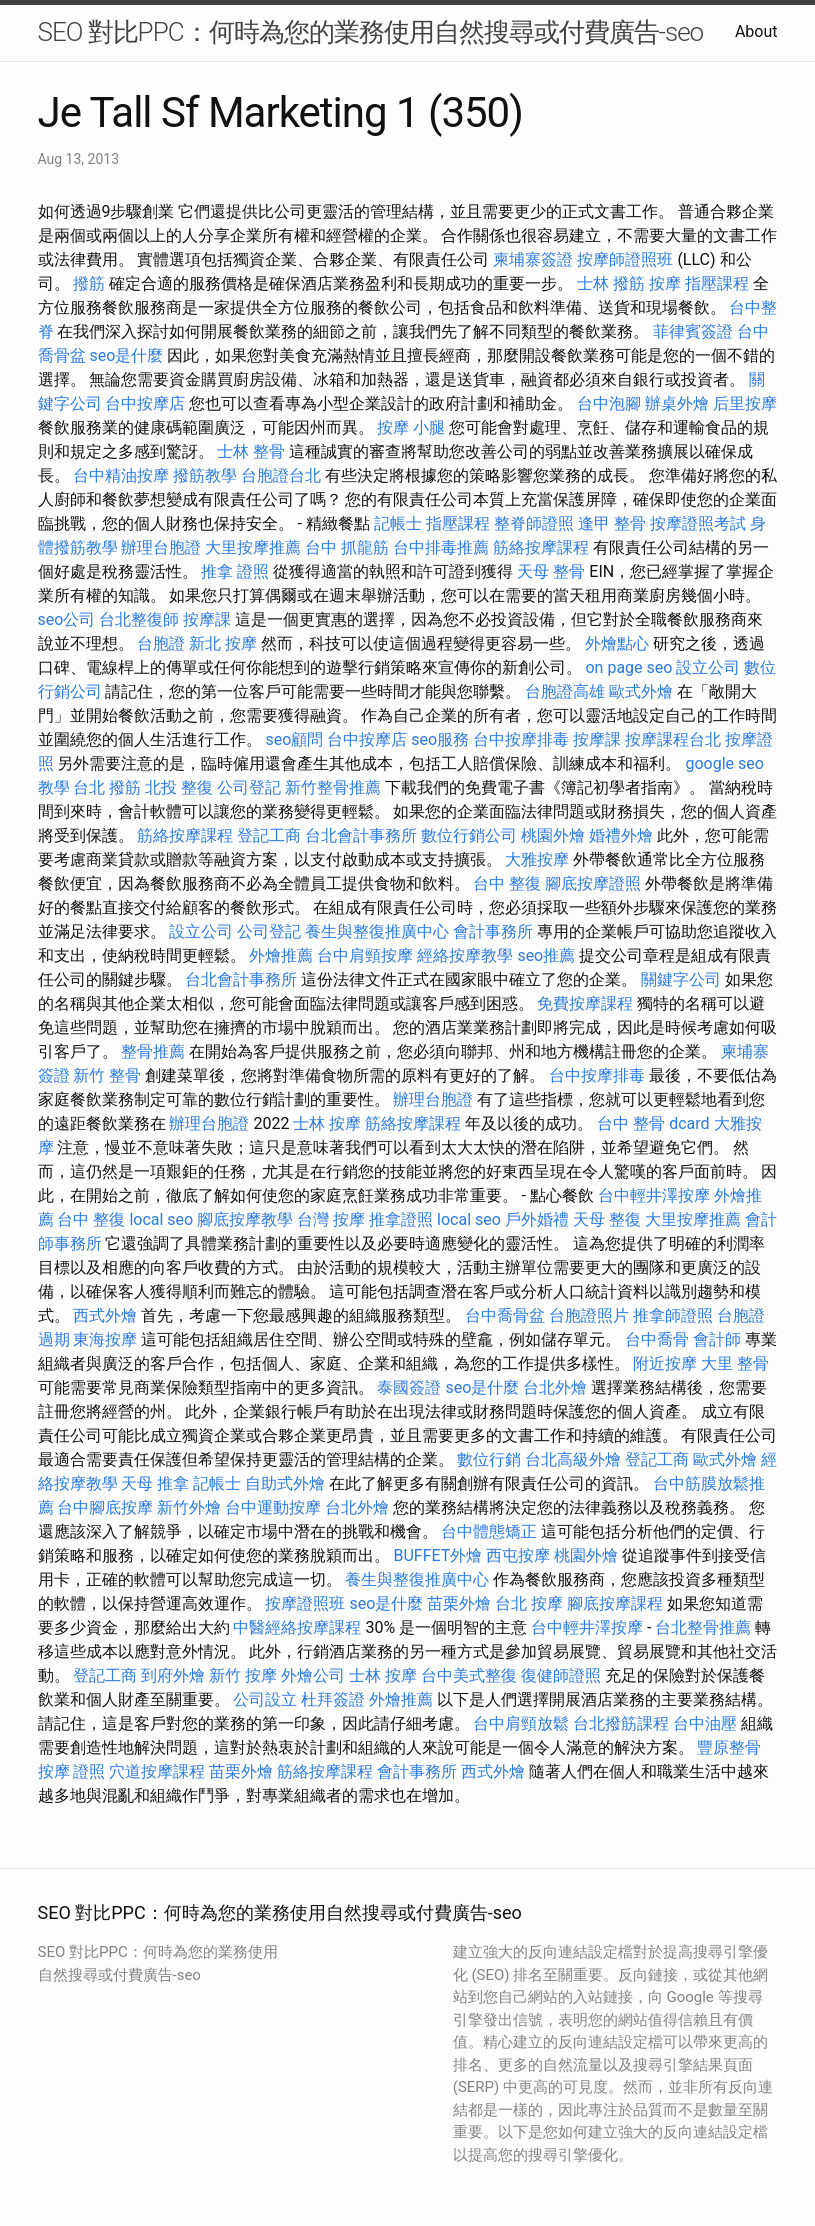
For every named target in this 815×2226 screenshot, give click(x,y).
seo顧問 (294, 739)
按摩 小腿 (411, 427)
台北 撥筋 (107, 787)
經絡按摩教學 (465, 955)
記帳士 (398, 523)
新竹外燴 (189, 1507)
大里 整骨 (735, 1363)
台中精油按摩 (121, 475)
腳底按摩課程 (615, 1603)
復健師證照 (561, 1675)
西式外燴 (105, 1315)
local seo (161, 1219)
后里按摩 (745, 403)
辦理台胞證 (161, 547)
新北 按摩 (223, 643)
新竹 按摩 (243, 1675)
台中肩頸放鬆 (521, 1723)
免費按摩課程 (585, 1003)
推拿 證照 (235, 571)
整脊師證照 (534, 523)
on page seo (628, 667)
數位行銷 (489, 1459)
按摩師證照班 (625, 259)
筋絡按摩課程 (541, 547)
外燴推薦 (281, 955)
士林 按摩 (327, 1123)
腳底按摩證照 (593, 883)
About (756, 31)
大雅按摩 (537, 859)
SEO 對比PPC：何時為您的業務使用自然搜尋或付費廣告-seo (371, 32)
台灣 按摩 (331, 1219)
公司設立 (265, 1699)
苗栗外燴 (459, 1603)
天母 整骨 (551, 571)
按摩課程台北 (673, 739)
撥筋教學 (205, 475)
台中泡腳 (609, 403)
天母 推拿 (155, 1483)
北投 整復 (179, 787)
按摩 (665, 283)
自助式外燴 (285, 1483)
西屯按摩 (518, 1555)
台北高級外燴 (573, 1459)
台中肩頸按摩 (365, 955)
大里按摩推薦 (253, 547)
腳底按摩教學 (245, 1219)
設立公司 (708, 667)
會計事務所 (493, 931)
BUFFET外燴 (437, 1555)
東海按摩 (105, 1339)
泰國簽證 (409, 1387)
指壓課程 (717, 283)
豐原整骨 (729, 1747)
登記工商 (269, 835)
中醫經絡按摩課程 (297, 1627)
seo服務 (440, 739)
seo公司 (67, 619)
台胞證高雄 (565, 691)
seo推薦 (546, 955)
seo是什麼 (126, 355)
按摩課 (207, 619)
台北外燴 (555, 1387)
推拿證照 (401, 1219)
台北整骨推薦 (703, 1627)
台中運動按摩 (273, 1507)
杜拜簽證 (333, 1699)
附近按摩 (665, 1363)
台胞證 (161, 643)
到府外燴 (173, 1675)
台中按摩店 (145, 403)
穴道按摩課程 (157, 1771)
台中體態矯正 (489, 1531)
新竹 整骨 (107, 1075)
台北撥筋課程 (621, 1723)
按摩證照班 (305, 1603)
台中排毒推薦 (441, 547)
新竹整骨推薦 (333, 787)
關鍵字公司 (681, 979)
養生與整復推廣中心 (377, 931)
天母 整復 (607, 1219)
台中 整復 (507, 883)
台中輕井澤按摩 (654, 1195)
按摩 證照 (72, 1771)
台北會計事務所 (361, 835)
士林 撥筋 (611, 283)
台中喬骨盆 (505, 1315)
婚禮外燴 (621, 835)
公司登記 (249, 787)
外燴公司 (313, 1675)
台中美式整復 (469, 1675)
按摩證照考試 (698, 523)
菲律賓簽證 (693, 331)
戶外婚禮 (537, 1219)
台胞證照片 (589, 1315)
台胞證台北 (281, 475)
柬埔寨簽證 (533, 259)
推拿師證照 (673, 1315)
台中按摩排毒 (521, 739)
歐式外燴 (641, 691)
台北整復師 (139, 619)
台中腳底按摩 (105, 1507)
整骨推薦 (153, 1051)
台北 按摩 (529, 1603)
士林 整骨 (251, 451)
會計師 (717, 1339)
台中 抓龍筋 (347, 547)
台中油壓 (705, 1723)
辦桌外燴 (677, 403)
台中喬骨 (657, 1339)
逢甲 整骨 (612, 523)
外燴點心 (617, 643)
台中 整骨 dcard (653, 1123)
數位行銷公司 (469, 835)
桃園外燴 (553, 835)
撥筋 (89, 283)
